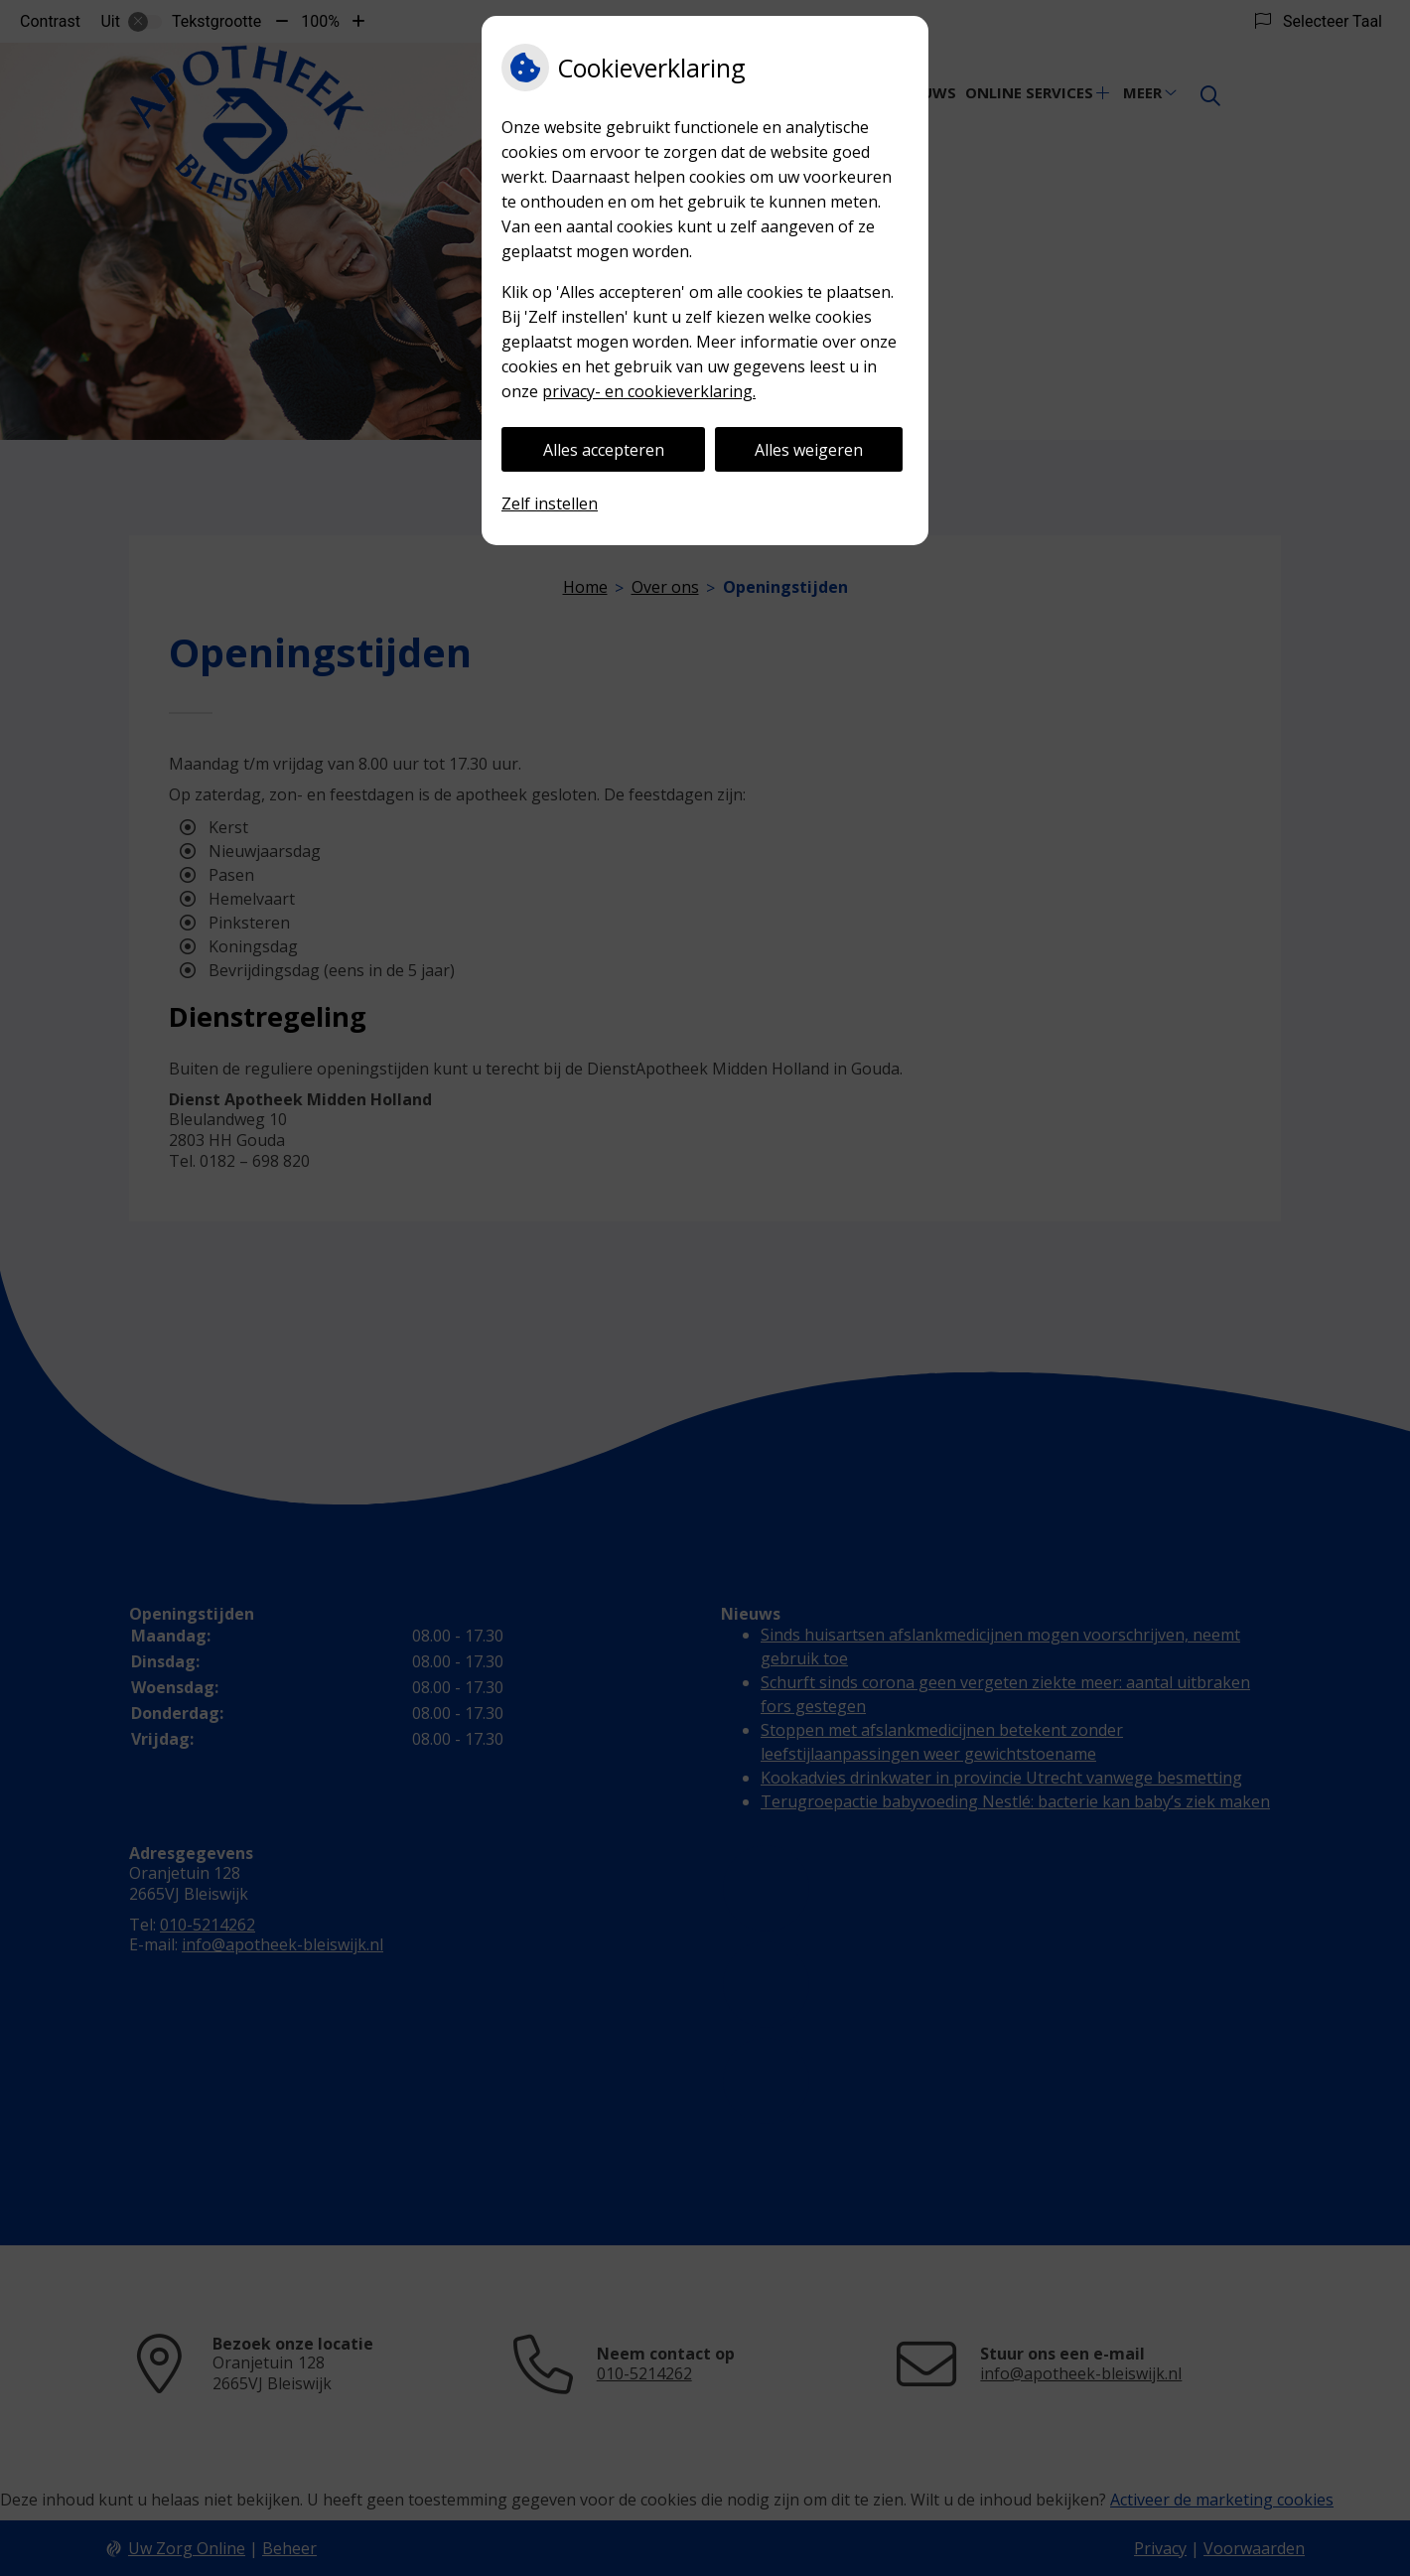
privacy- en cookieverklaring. (649, 391)
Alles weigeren (809, 450)
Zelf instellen (549, 503)
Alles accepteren (603, 450)
